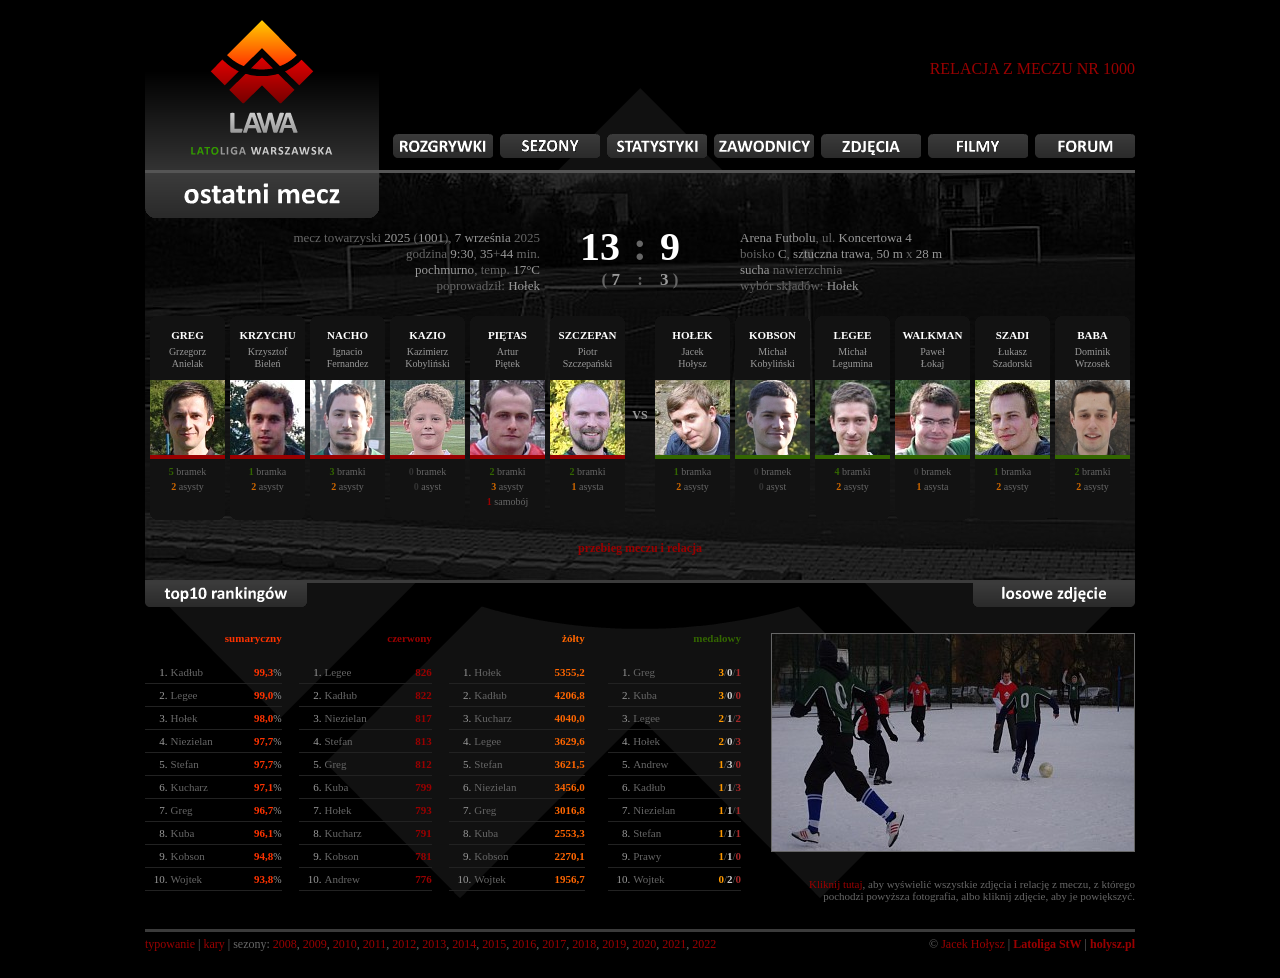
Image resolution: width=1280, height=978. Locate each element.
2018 (584, 944)
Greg (644, 672)
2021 (674, 944)
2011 (375, 944)
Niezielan (346, 718)
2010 (345, 944)
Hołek (487, 672)
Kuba (645, 695)
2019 (614, 944)
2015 (494, 944)
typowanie (170, 944)
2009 (315, 944)
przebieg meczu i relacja (640, 548)
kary (213, 944)
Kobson (188, 856)
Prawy (647, 856)
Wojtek (187, 879)
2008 (285, 944)
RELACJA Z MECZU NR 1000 (1032, 68)
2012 (404, 944)
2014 (464, 944)
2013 (434, 944)
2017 (554, 944)
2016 (524, 944)
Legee (338, 672)
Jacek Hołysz (973, 944)
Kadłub (187, 672)
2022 (704, 944)
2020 (644, 944)
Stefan (339, 741)
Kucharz (492, 718)
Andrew (650, 764)
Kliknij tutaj (835, 884)
